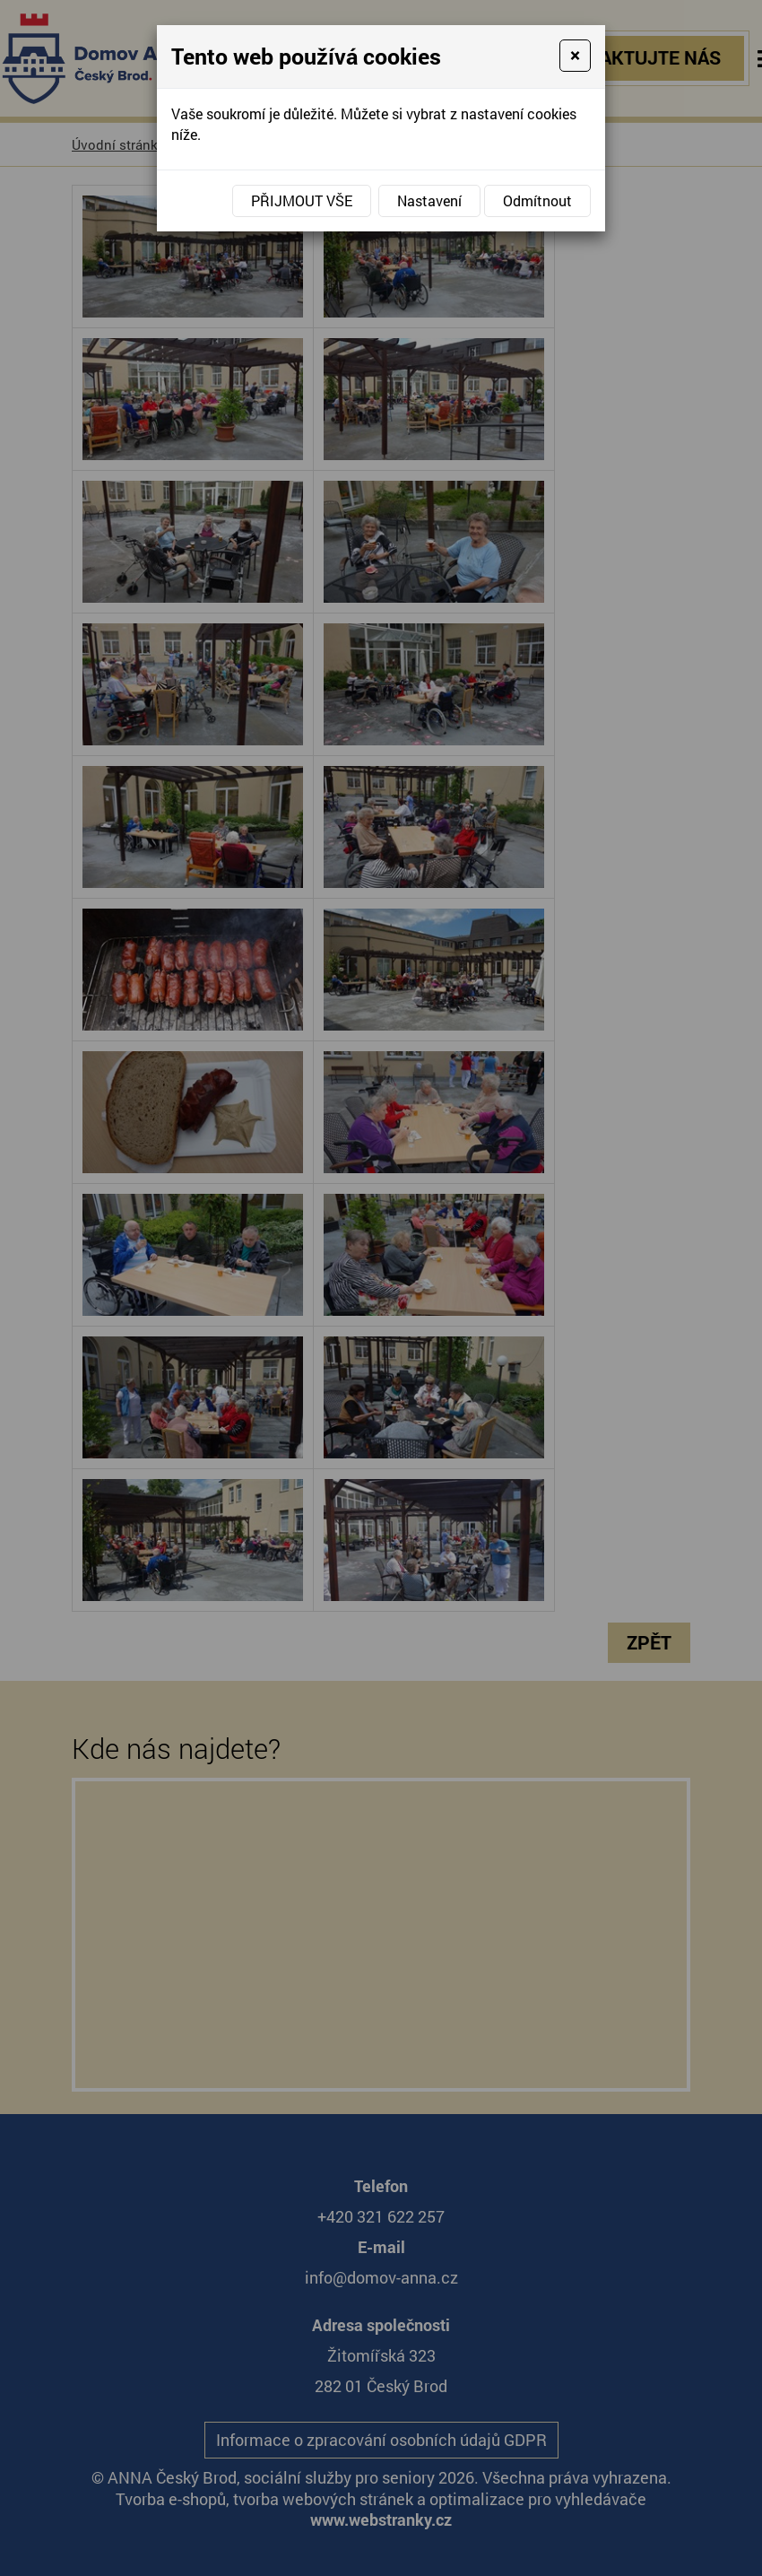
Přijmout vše (301, 200)
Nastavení (429, 200)
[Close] (575, 55)
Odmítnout (537, 200)
